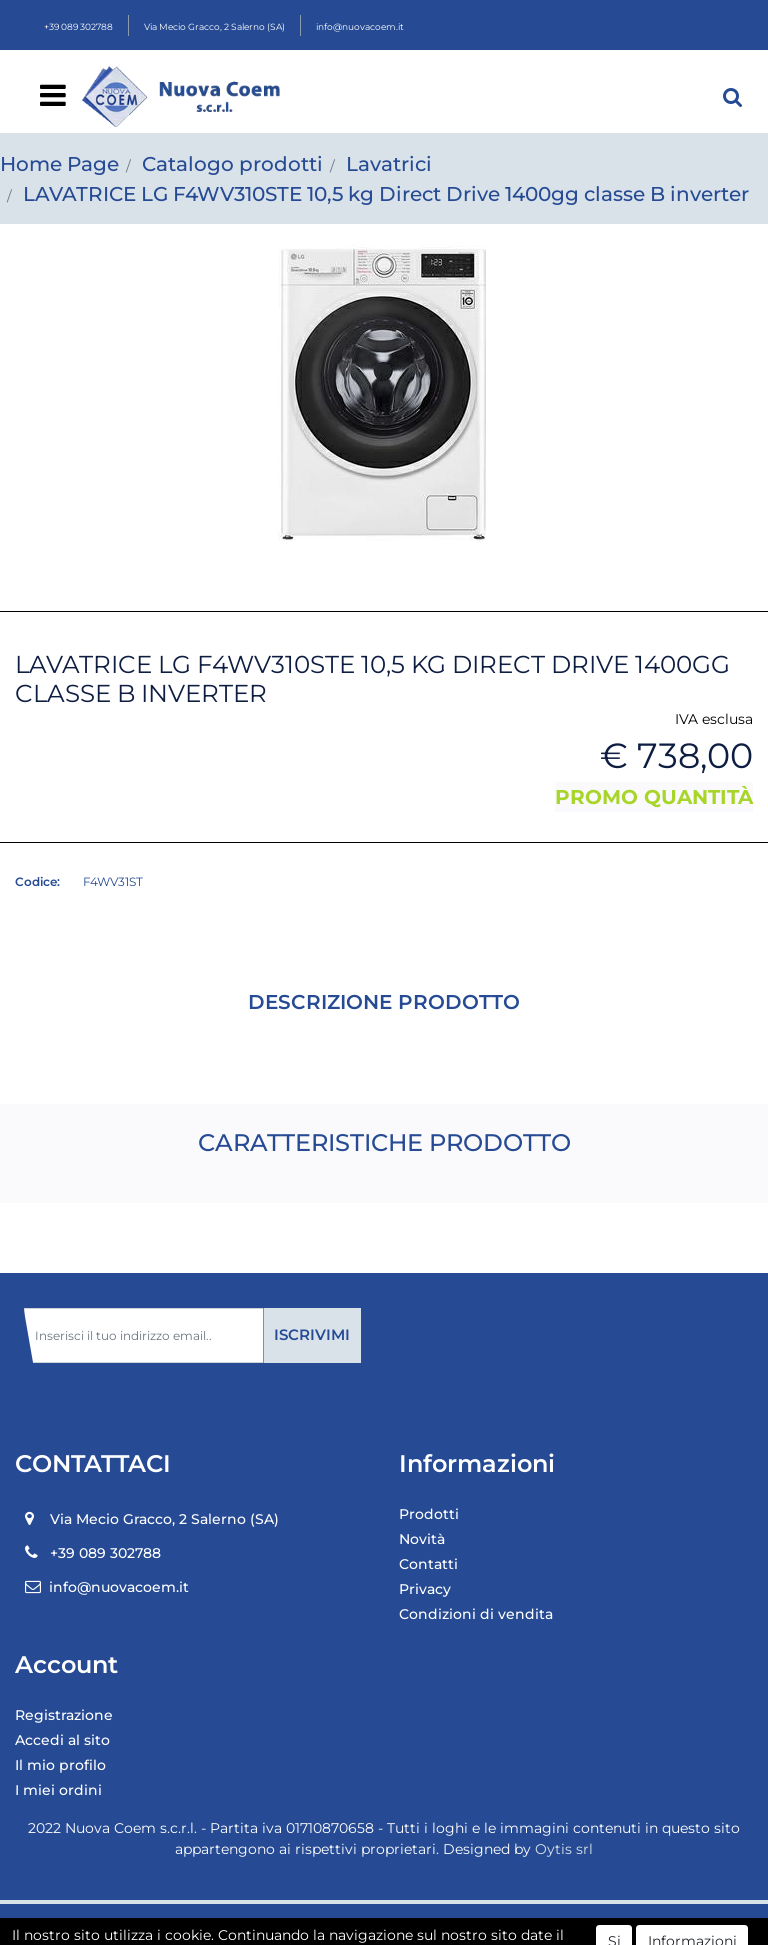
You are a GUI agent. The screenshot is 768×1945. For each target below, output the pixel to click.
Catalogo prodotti (232, 164)
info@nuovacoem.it (360, 26)
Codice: (37, 881)
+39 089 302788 (78, 26)
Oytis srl (564, 1849)
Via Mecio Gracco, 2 (214, 26)
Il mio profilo (60, 1765)
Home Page (59, 164)
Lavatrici (389, 164)
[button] (733, 97)
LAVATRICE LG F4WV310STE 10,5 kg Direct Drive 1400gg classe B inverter (386, 194)
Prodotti (429, 1514)
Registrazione (64, 1715)
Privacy (425, 1589)
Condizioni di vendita (476, 1614)
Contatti (428, 1564)
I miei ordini (58, 1790)
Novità (422, 1539)
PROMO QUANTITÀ (654, 797)
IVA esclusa (714, 719)
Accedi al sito (62, 1740)
